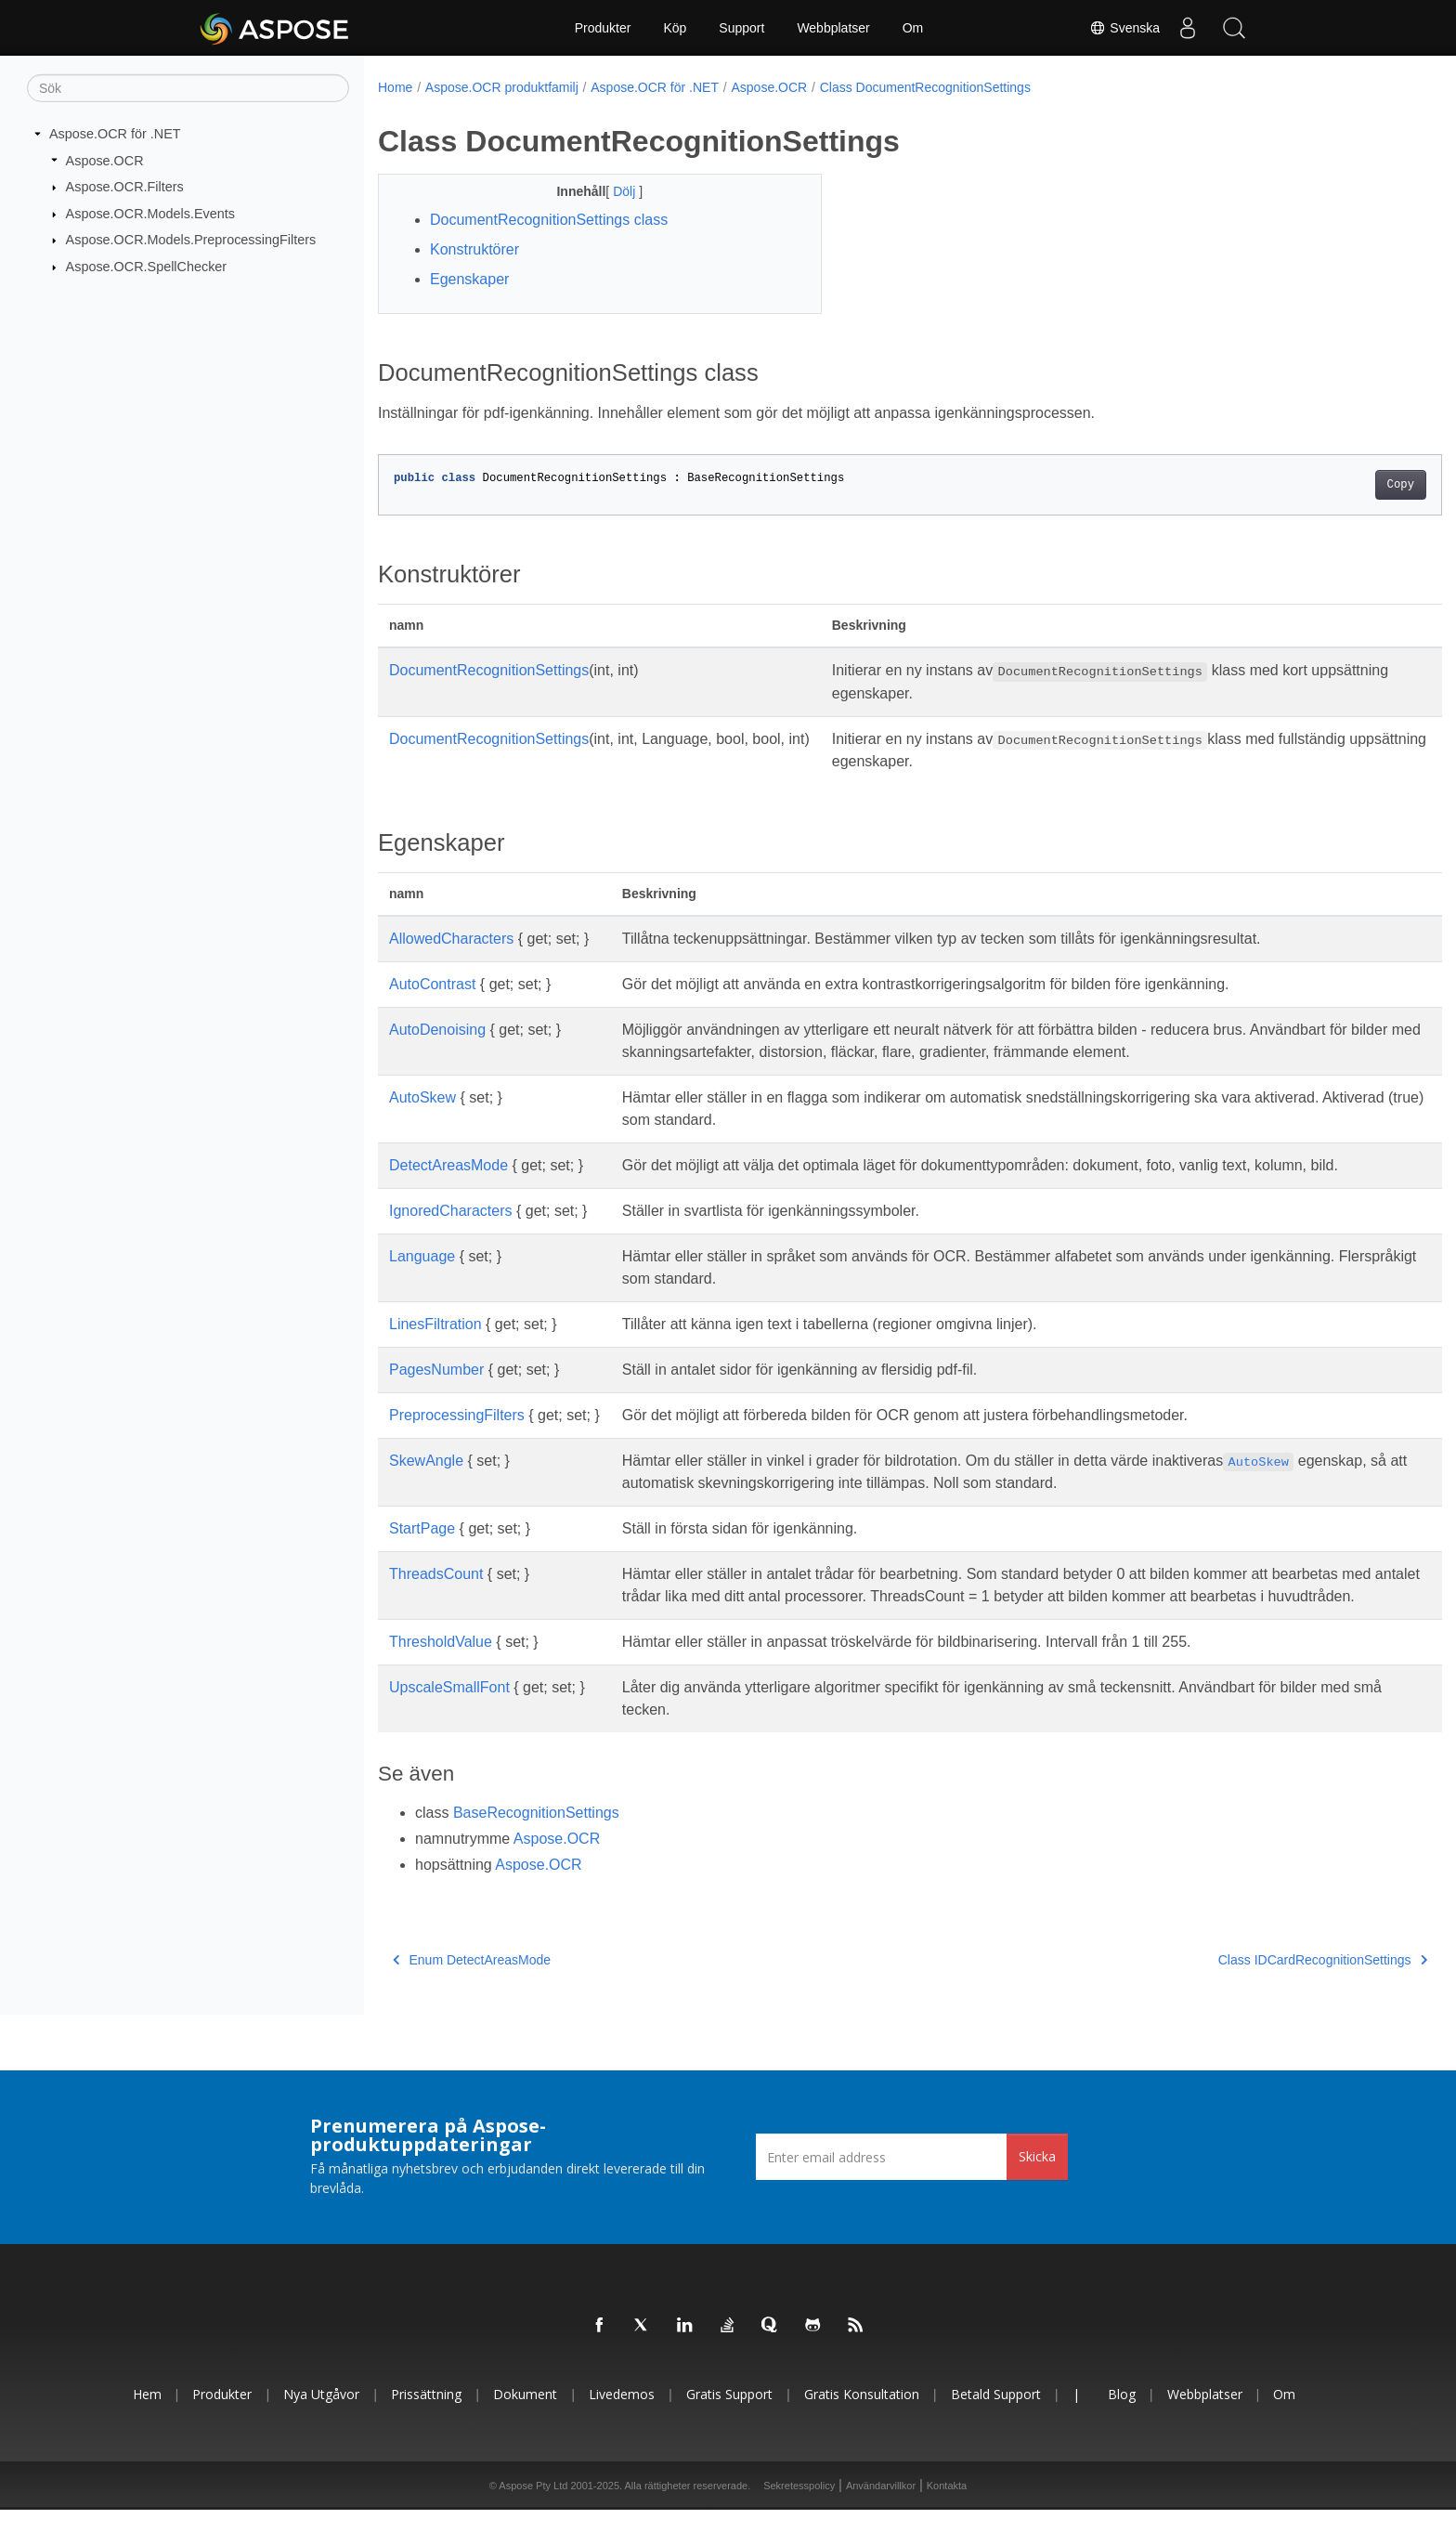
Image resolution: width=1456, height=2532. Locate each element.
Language (422, 1256)
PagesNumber (436, 1369)
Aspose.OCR (105, 159)
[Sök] (188, 88)
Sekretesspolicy (799, 2507)
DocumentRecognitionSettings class (549, 220)
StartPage (422, 1528)
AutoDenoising (437, 1030)
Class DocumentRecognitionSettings (925, 87)
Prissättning (426, 2416)
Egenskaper (469, 279)
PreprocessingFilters (457, 1415)
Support (741, 27)
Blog (1122, 2416)
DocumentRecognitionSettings (489, 670)
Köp (674, 27)
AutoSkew (422, 1097)
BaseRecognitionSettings (536, 1835)
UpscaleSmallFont (449, 1709)
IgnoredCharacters (451, 1211)
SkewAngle (426, 1460)
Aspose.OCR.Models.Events (150, 213)
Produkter (603, 27)
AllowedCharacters (451, 938)
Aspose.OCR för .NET (115, 133)
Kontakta (947, 2507)
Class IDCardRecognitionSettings (1249, 1982)
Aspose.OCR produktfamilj (501, 87)
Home (395, 87)
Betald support (996, 2416)
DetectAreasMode (448, 1165)
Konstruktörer (474, 249)
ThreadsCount (436, 1574)
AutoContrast (432, 984)
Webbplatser (833, 27)
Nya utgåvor (321, 2416)
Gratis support (729, 2416)
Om (913, 27)
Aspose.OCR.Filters (125, 186)
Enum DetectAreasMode (472, 1982)
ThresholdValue (440, 1664)
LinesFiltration (435, 1324)
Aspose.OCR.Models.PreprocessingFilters (191, 239)
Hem (147, 2416)
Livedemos (622, 2416)
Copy (1327, 484)
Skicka (1037, 2178)
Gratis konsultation (861, 2416)
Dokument (525, 2416)
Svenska (1124, 28)
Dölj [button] (611, 191)
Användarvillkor (881, 2507)
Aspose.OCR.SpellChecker (147, 266)
